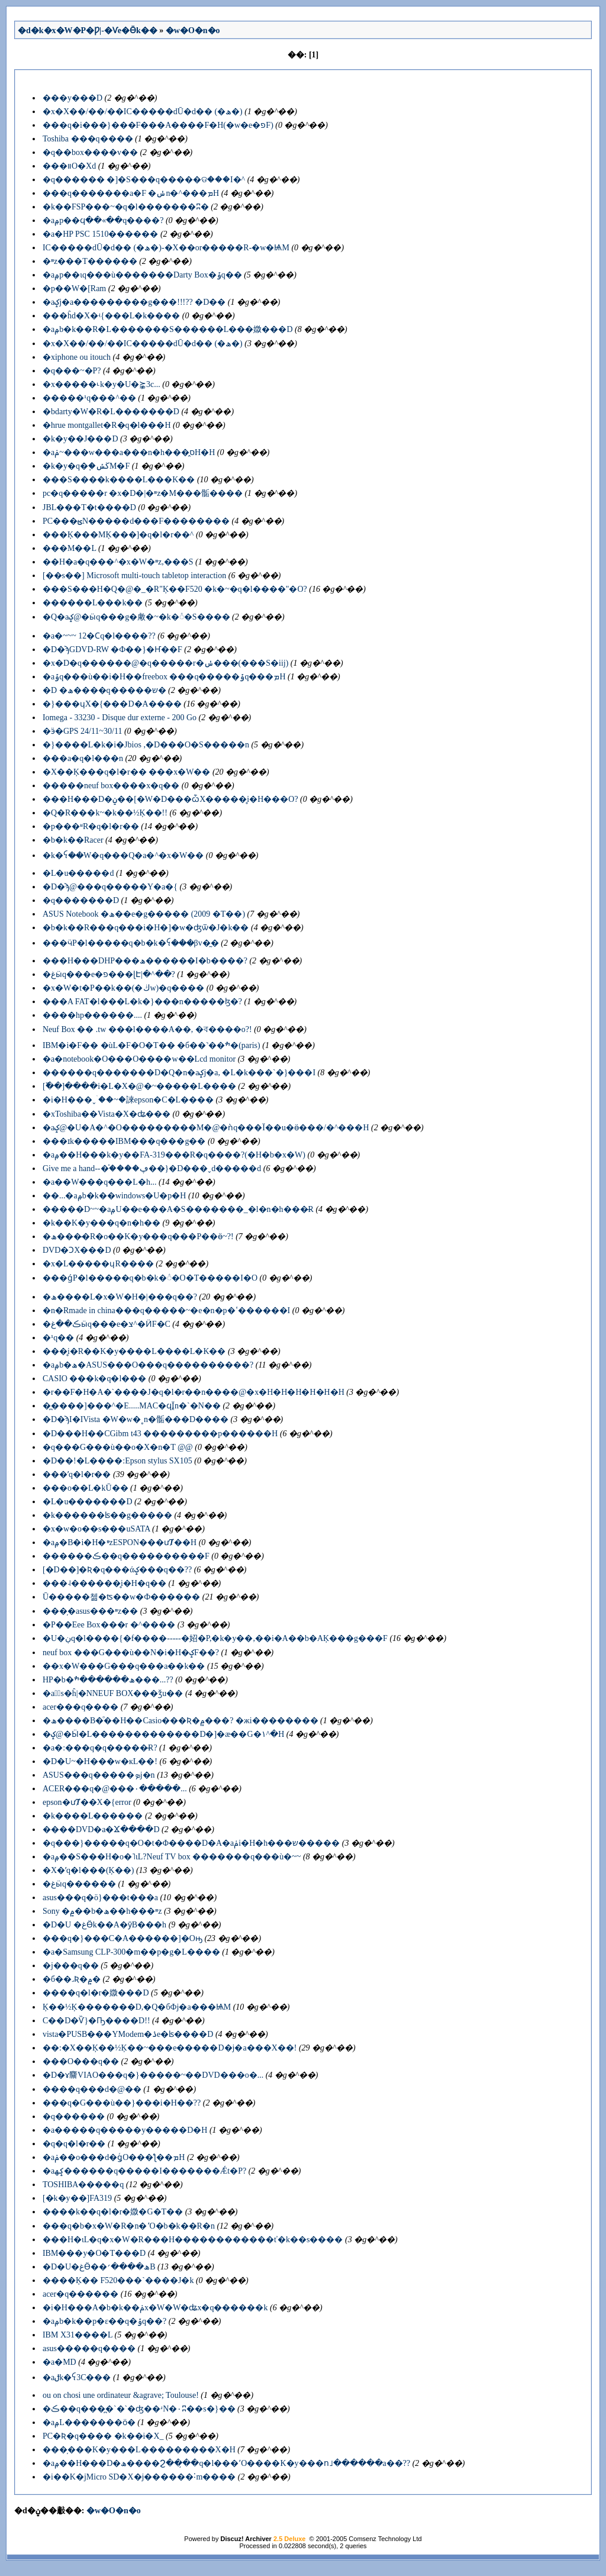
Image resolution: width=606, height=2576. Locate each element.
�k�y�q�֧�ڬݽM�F (86, 466)
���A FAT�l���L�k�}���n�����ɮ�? (142, 1001)
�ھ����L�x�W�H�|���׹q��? (120, 1296)
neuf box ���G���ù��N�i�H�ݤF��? (131, 1652)
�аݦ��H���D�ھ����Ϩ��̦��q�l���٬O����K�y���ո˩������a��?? (226, 2463)
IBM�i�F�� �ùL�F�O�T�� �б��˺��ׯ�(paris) (151, 1045)
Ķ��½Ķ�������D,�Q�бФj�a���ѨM (137, 2007)
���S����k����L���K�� (119, 479)
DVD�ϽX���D (77, 1250)
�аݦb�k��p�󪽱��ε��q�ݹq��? (104, 2321)
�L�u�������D (88, 1501)
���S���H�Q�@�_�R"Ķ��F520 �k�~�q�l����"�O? (175, 589)
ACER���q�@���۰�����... (115, 1788)
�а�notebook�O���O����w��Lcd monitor (139, 1059)
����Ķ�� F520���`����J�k (118, 2280)
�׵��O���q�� (81, 2061)
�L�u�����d (78, 873)
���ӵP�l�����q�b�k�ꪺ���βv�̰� (131, 943)
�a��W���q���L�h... (99, 1182)
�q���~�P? (72, 370)
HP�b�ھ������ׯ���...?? (108, 1679)
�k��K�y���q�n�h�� (101, 1222)
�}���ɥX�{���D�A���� (112, 703)
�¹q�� (58, 1337)
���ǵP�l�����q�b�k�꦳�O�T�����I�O (150, 1278)
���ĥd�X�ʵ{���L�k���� (111, 315)
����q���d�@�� (92, 2089)
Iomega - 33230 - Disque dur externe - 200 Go (119, 717)
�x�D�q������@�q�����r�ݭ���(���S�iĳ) (165, 663)
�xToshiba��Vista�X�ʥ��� (106, 1114)
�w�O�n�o (193, 30)
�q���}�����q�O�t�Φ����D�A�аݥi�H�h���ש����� (191, 1843)
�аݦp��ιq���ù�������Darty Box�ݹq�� (142, 274)
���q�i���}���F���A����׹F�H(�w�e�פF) (158, 125)
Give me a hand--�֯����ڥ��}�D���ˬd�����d (152, 1168)
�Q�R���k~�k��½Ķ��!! (105, 812)
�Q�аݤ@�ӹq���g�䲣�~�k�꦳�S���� (136, 616)
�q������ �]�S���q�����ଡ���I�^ (144, 179)
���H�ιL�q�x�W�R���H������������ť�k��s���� (193, 2239)
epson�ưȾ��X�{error (87, 1802)
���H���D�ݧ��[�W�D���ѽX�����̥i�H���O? (170, 799)
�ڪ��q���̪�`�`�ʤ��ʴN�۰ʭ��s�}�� (139, 2408)
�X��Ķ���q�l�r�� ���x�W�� (127, 772)
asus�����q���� (89, 2348)
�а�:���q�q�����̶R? (100, 1747)
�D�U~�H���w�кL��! (100, 1761)
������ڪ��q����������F (126, 1556)
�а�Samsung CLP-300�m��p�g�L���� (131, 1952)
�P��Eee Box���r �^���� (109, 1624)
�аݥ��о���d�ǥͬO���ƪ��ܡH (114, 2157)
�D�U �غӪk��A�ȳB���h (104, 1924)
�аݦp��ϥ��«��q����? (103, 220)
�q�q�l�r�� (74, 2143)
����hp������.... (92, 1015)
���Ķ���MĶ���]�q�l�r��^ (118, 534)
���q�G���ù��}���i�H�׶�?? (122, 2102)
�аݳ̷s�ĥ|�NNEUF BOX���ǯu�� (113, 1693)
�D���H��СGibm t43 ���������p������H (160, 1433)
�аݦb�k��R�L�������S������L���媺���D (168, 329)
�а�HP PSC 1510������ (101, 234)
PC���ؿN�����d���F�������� (136, 521)
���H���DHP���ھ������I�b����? (145, 960)
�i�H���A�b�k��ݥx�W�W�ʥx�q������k (155, 2307)
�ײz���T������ (90, 261)
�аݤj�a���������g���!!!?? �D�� (134, 302)
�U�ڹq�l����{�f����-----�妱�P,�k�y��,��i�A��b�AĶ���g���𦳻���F (215, 1638)
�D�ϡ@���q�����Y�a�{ (110, 886)
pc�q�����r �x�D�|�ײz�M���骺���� (143, 493)
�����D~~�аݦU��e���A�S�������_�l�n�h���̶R (178, 1209)
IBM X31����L (77, 2334)
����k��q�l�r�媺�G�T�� (113, 2211)
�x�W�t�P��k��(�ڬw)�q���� (123, 988)
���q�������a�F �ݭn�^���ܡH (131, 193)
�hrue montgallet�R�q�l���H (107, 425)
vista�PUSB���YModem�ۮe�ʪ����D (128, 2034)
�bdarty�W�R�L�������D (111, 411)
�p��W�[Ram (74, 288)
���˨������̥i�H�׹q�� (104, 1583)
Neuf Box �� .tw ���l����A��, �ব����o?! (147, 1029)
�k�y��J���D (80, 438)
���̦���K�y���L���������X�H (139, 2449)
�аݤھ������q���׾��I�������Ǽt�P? (144, 2170)
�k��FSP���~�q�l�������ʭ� (126, 206)
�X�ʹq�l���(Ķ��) (88, 1870)
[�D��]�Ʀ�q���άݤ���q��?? (117, 1569)
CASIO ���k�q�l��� (94, 1378)
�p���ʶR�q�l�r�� (91, 826)
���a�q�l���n (83, 758)
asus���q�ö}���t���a (100, 1897)
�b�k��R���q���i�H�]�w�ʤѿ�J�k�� (146, 927)
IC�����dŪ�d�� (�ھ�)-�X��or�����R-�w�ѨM (166, 247)
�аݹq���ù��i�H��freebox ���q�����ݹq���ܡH (164, 676)
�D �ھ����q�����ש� (104, 690)
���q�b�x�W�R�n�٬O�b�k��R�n (129, 2226)
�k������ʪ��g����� (107, 1515)
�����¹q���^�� (89, 398)
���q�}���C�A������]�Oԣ (122, 1938)
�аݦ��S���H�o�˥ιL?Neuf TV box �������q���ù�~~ (172, 1856)
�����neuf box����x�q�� (111, 785)
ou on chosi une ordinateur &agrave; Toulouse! (121, 2395)
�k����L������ (93, 1815)
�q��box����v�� (90, 152)
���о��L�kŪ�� (85, 1488)
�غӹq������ (79, 1883)
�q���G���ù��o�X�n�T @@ (118, 1447)
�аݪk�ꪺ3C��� (77, 2377)
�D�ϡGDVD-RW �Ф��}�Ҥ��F (112, 649)
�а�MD (59, 2362)
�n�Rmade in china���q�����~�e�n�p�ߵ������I (166, 1310)
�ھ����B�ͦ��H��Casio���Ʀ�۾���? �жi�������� (180, 1720)
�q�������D (81, 900)
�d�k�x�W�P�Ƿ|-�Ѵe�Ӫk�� (87, 30)
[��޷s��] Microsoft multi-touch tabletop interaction (134, 575)
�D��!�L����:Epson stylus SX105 (117, 1460)
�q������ (74, 2116)
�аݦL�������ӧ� (89, 2422)
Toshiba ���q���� (88, 138)
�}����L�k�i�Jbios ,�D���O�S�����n (146, 744)
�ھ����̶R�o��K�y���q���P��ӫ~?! (138, 1236)
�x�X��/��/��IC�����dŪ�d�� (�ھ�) (143, 111)
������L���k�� (93, 602)
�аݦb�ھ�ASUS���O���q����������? (148, 1364)
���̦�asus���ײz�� (90, 1611)
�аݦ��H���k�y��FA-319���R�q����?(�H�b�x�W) (174, 1154)
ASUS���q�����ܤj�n (99, 1775)
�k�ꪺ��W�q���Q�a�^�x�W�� (123, 855)
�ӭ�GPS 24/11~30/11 (83, 731)
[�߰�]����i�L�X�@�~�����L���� (139, 1086)
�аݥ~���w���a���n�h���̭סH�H (129, 452)
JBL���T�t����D (89, 507)
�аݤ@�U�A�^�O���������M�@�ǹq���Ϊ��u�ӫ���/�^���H (206, 1127)
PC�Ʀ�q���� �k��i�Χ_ (103, 2436)
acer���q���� (80, 1707)
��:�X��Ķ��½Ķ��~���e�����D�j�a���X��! (170, 2047)
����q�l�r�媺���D (96, 1992)
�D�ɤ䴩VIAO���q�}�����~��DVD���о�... (153, 2075)
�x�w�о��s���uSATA (96, 1528)
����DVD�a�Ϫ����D (101, 1829)
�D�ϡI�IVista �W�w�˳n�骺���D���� (135, 1419)
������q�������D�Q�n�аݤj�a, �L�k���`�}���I (179, 1072)
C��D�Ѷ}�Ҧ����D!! (96, 2020)
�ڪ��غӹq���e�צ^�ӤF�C (106, 1324)
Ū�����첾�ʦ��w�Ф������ (121, 1596)
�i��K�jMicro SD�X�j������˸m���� (139, 2476)
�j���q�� (71, 1965)
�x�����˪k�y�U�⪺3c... (101, 384)
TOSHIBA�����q (83, 2184)
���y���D (72, 98)
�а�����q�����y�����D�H (125, 2130)
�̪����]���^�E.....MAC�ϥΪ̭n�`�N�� (132, 1405)
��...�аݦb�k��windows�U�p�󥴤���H (114, 1195)
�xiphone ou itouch (77, 357)
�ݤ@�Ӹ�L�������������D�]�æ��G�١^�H (163, 1734)
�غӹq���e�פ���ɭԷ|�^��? (109, 974)
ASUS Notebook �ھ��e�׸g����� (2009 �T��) (144, 914)
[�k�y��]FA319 (77, 2198)
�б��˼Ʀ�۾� (72, 1979)
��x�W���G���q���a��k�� (124, 1666)
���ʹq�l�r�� (77, 1474)
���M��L (69, 548)
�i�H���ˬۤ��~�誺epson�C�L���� (128, 1099)
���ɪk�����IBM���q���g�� (124, 1141)
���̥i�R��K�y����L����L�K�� (134, 1351)
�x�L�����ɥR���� (98, 1263)
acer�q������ (80, 2294)
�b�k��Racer (73, 840)
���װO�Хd (69, 166)
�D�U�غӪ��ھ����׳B (99, 2266)
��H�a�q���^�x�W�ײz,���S (118, 561)
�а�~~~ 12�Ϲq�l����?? (99, 635)
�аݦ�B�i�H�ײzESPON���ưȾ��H (119, 1542)
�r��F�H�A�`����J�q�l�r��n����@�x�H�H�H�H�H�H (193, 1392)
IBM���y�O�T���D (94, 2253)
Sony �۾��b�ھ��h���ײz (102, 1911)
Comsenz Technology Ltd (385, 2538)
